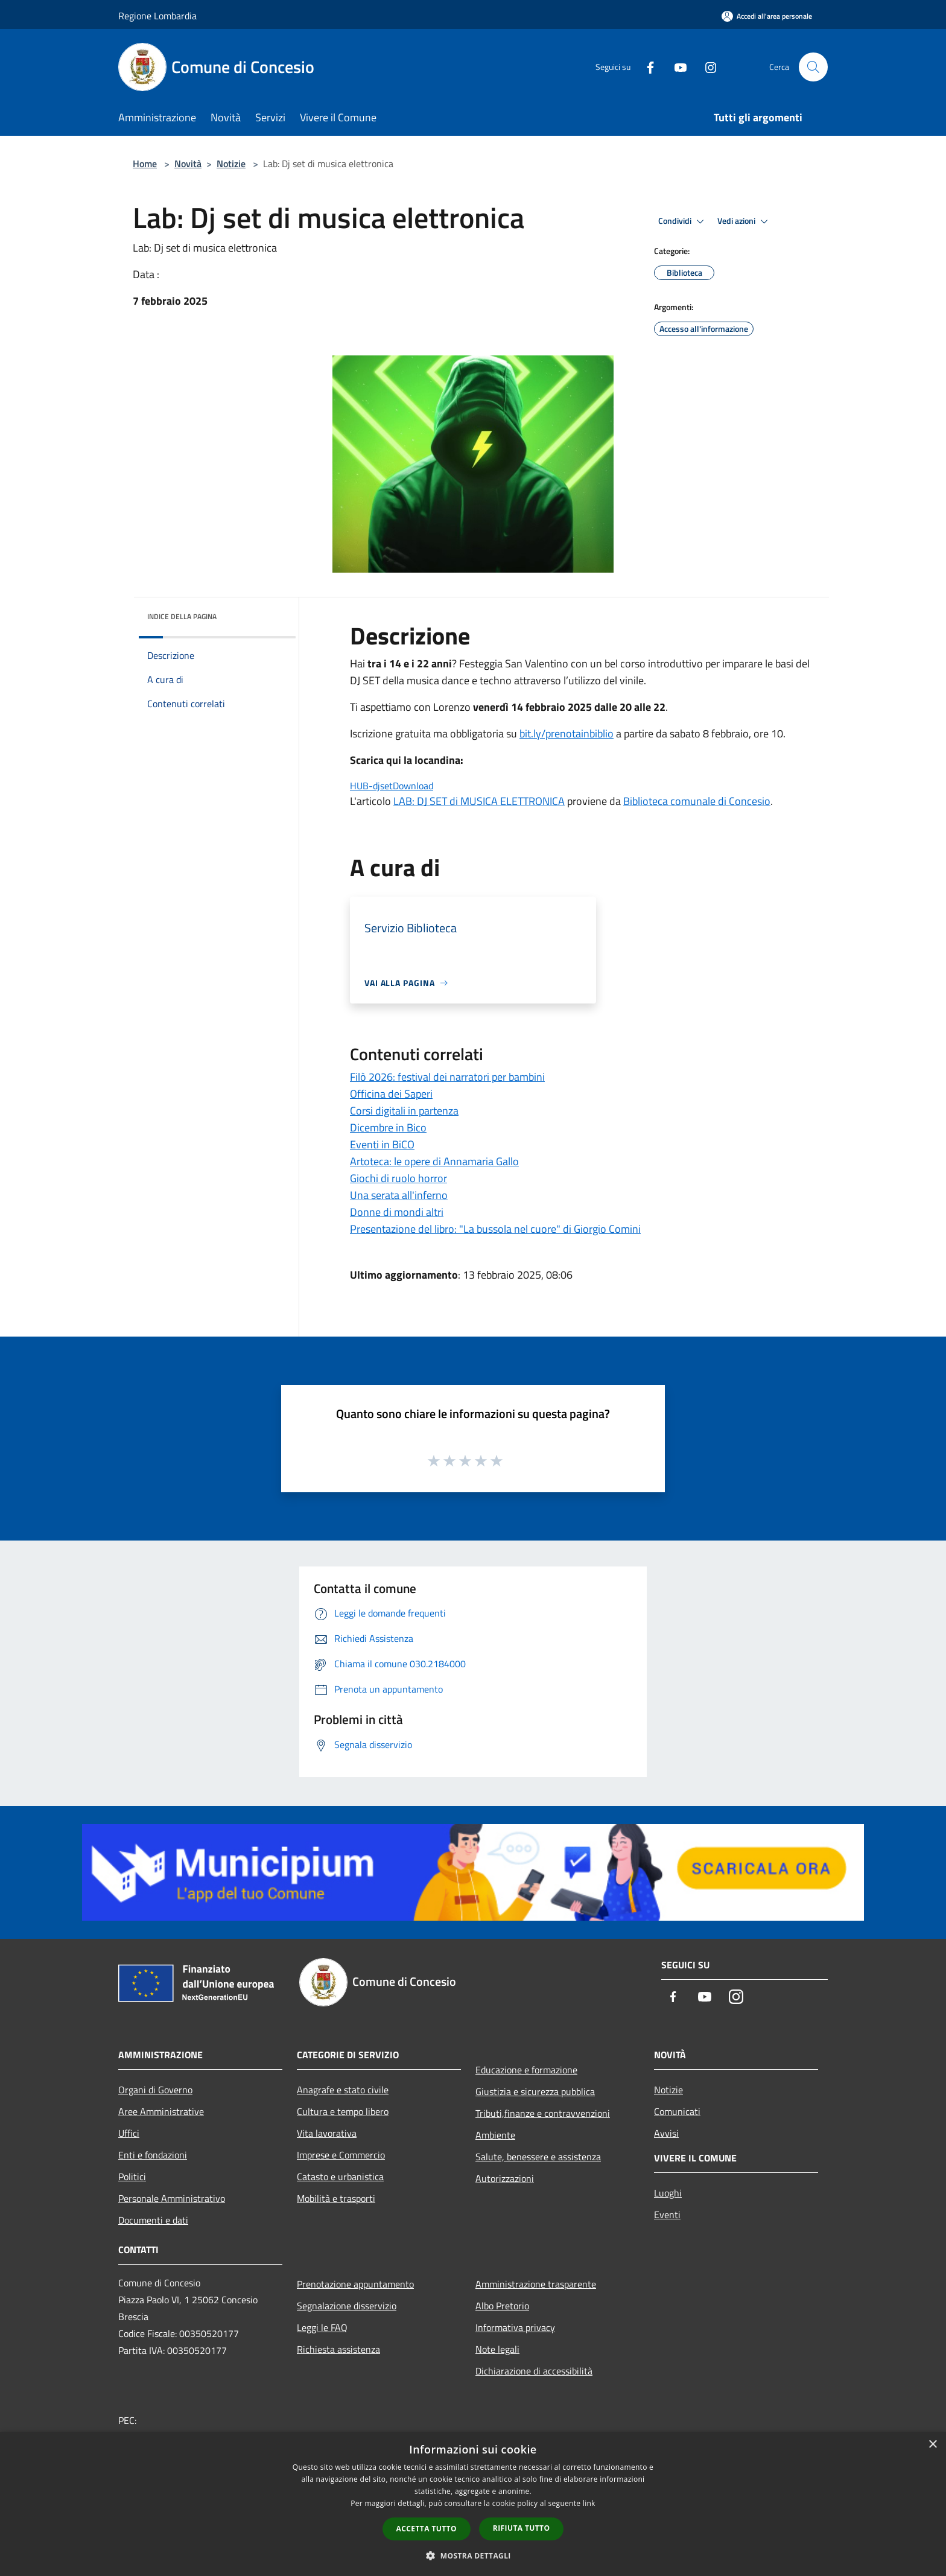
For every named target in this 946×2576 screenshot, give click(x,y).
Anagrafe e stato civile (343, 2089)
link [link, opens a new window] (589, 2503)
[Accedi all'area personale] (767, 16)
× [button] (932, 2444)
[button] (473, 2555)
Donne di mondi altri (396, 1212)
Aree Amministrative (161, 2111)
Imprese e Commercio (341, 2155)
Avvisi (666, 2133)
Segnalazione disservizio (346, 2305)
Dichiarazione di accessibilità (533, 2371)
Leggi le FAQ (322, 2327)
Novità (188, 163)
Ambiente (495, 2135)
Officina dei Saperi (391, 1094)
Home (145, 163)
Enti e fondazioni (152, 2155)
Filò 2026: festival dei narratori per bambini (447, 1077)
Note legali (497, 2349)
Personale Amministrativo (171, 2198)
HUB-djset (371, 785)
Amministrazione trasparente (535, 2284)
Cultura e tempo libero (343, 2111)
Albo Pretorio (502, 2305)
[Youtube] (676, 67)
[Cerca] (813, 66)
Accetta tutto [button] (426, 2529)
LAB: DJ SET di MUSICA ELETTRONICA (479, 801)
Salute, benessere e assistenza (538, 2156)
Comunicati (677, 2111)
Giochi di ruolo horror (398, 1178)
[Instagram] (706, 67)
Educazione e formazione (526, 2069)
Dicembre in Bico (388, 1127)
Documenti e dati (153, 2220)
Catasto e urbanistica (340, 2176)
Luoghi (668, 2193)
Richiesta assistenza (338, 2349)
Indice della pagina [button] (182, 616)
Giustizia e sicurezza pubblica (535, 2091)
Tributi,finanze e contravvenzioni (542, 2113)
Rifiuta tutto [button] (521, 2528)
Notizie (231, 163)
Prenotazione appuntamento (355, 2284)
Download (413, 785)
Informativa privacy (515, 2327)
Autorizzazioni (504, 2178)
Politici (132, 2176)
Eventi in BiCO (382, 1144)
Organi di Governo (155, 2089)
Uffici (128, 2133)
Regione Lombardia (157, 15)
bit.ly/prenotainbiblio (566, 733)
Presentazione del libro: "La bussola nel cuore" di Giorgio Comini (495, 1229)
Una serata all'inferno (399, 1195)
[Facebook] (645, 67)
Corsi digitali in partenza (404, 1110)
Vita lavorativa (327, 2133)
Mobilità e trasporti (336, 2198)
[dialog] (473, 2504)
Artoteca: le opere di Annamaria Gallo (434, 1161)
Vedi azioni (744, 221)
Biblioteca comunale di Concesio (696, 801)
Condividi (683, 221)
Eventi (667, 2214)
